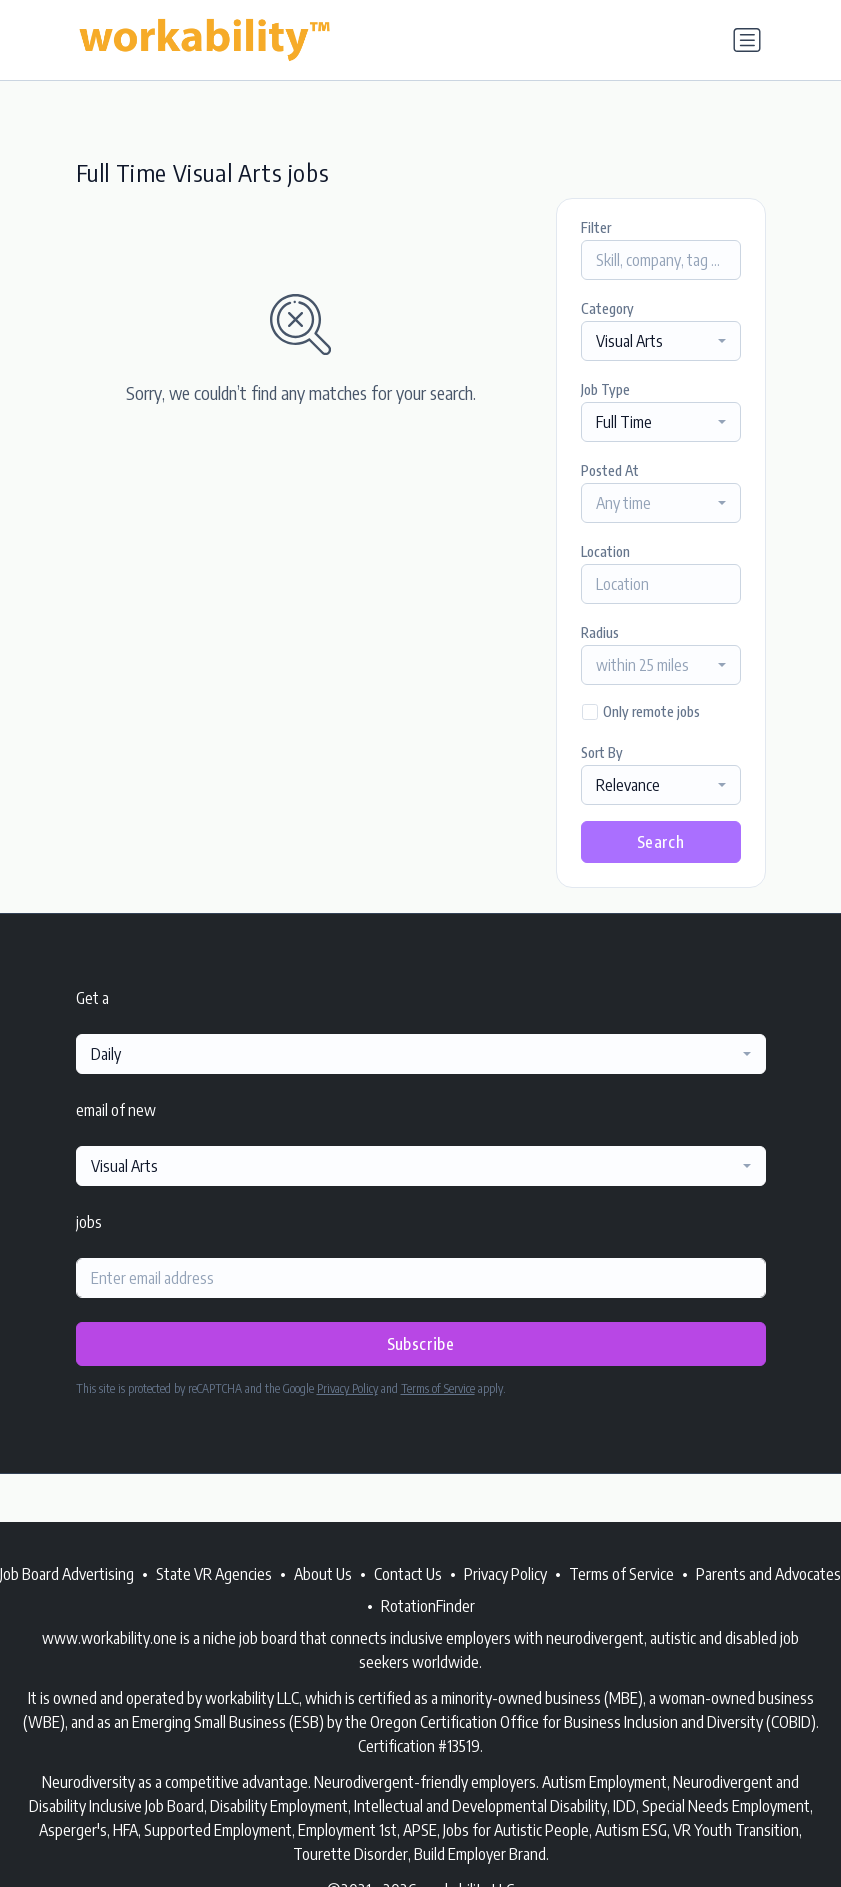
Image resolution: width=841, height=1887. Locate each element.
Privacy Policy (347, 1388)
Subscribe (421, 1344)
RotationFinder (428, 1606)
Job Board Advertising (67, 1574)
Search (660, 842)
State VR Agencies (214, 1574)
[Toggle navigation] (747, 40)
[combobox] (661, 341)
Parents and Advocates (768, 1574)
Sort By (602, 752)
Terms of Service (438, 1388)
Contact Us (408, 1574)
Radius (600, 632)
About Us (323, 1574)
